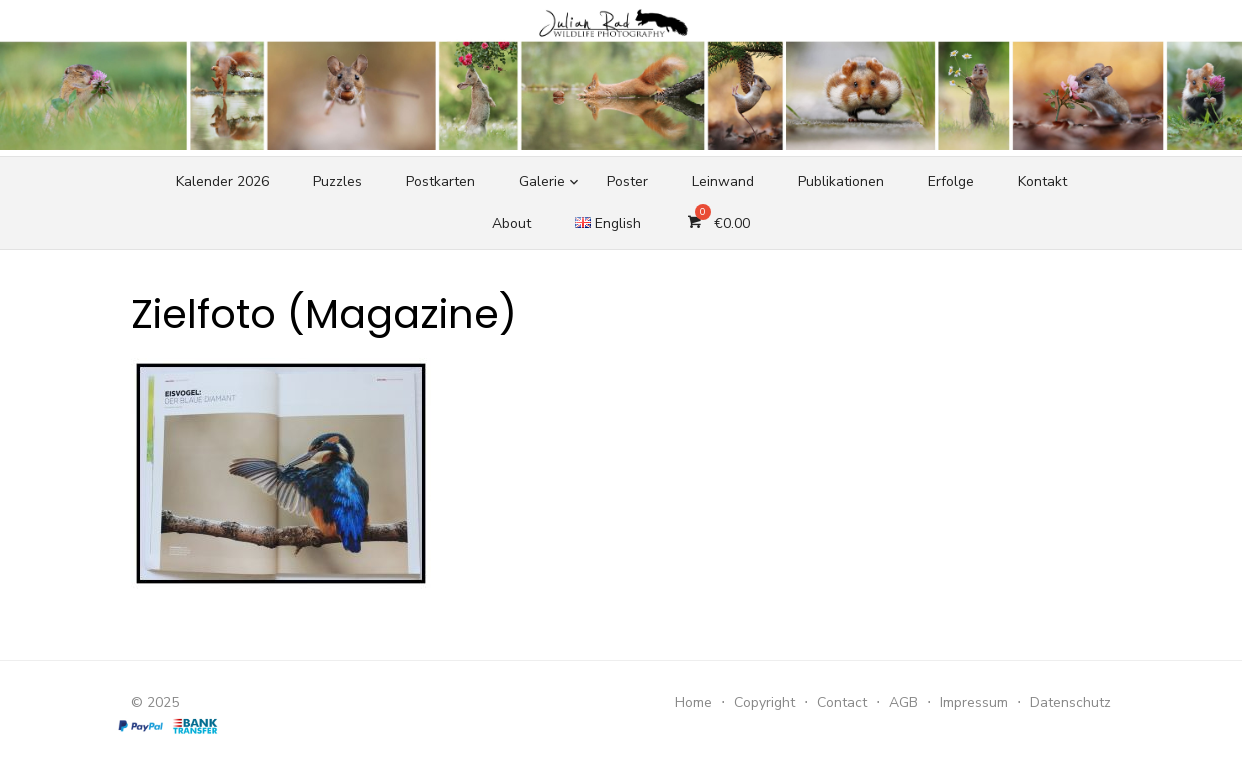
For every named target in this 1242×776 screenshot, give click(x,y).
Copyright (764, 702)
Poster (627, 181)
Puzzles (337, 181)
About (511, 223)
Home (693, 702)
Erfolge (951, 181)
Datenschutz (1070, 702)
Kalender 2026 (222, 181)
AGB (903, 702)
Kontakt (1042, 181)
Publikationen (841, 181)
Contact (842, 702)
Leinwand (723, 181)
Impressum (974, 702)
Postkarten (440, 181)
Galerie (542, 181)
